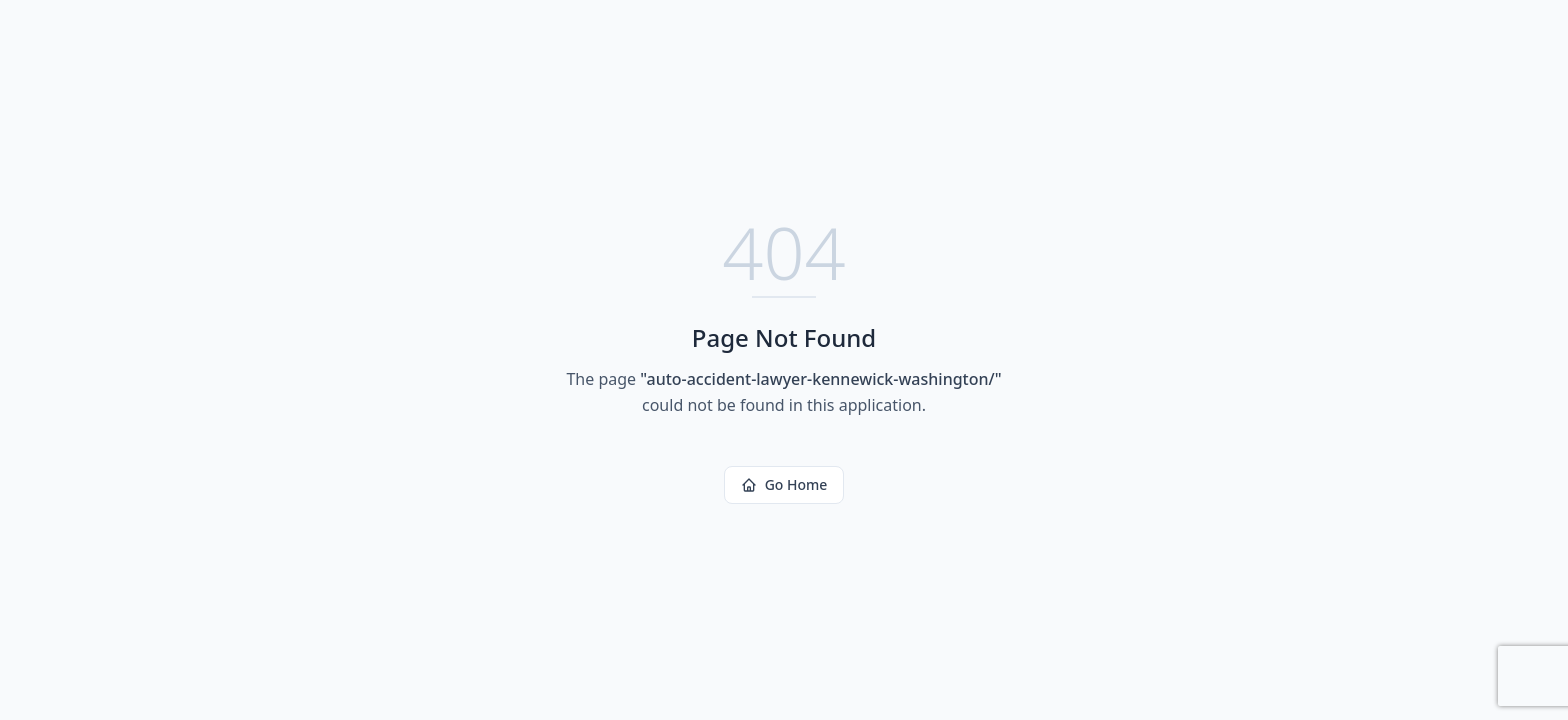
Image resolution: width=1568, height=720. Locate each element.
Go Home (784, 484)
